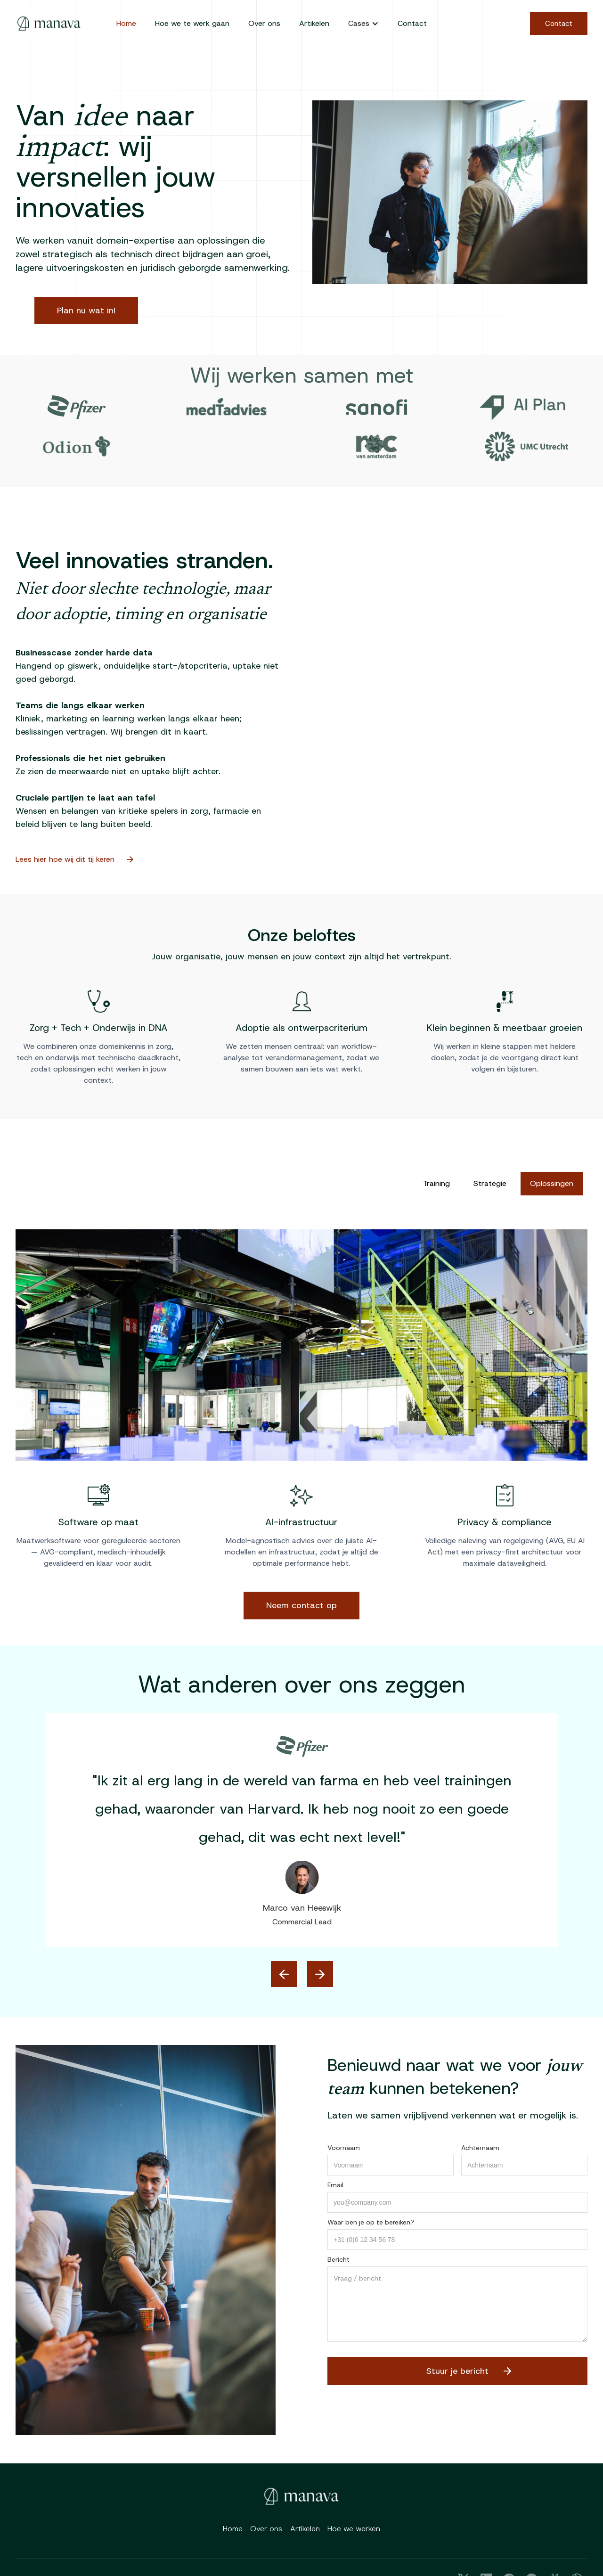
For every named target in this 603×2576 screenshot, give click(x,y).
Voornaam (343, 2147)
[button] (363, 23)
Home (126, 23)
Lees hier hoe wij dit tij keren (71, 859)
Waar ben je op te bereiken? (370, 2222)
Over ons (264, 23)
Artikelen (314, 23)
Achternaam (480, 2147)
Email (335, 2185)
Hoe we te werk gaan (192, 23)
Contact (412, 23)
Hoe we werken (353, 2529)
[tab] (436, 1183)
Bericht (338, 2259)
